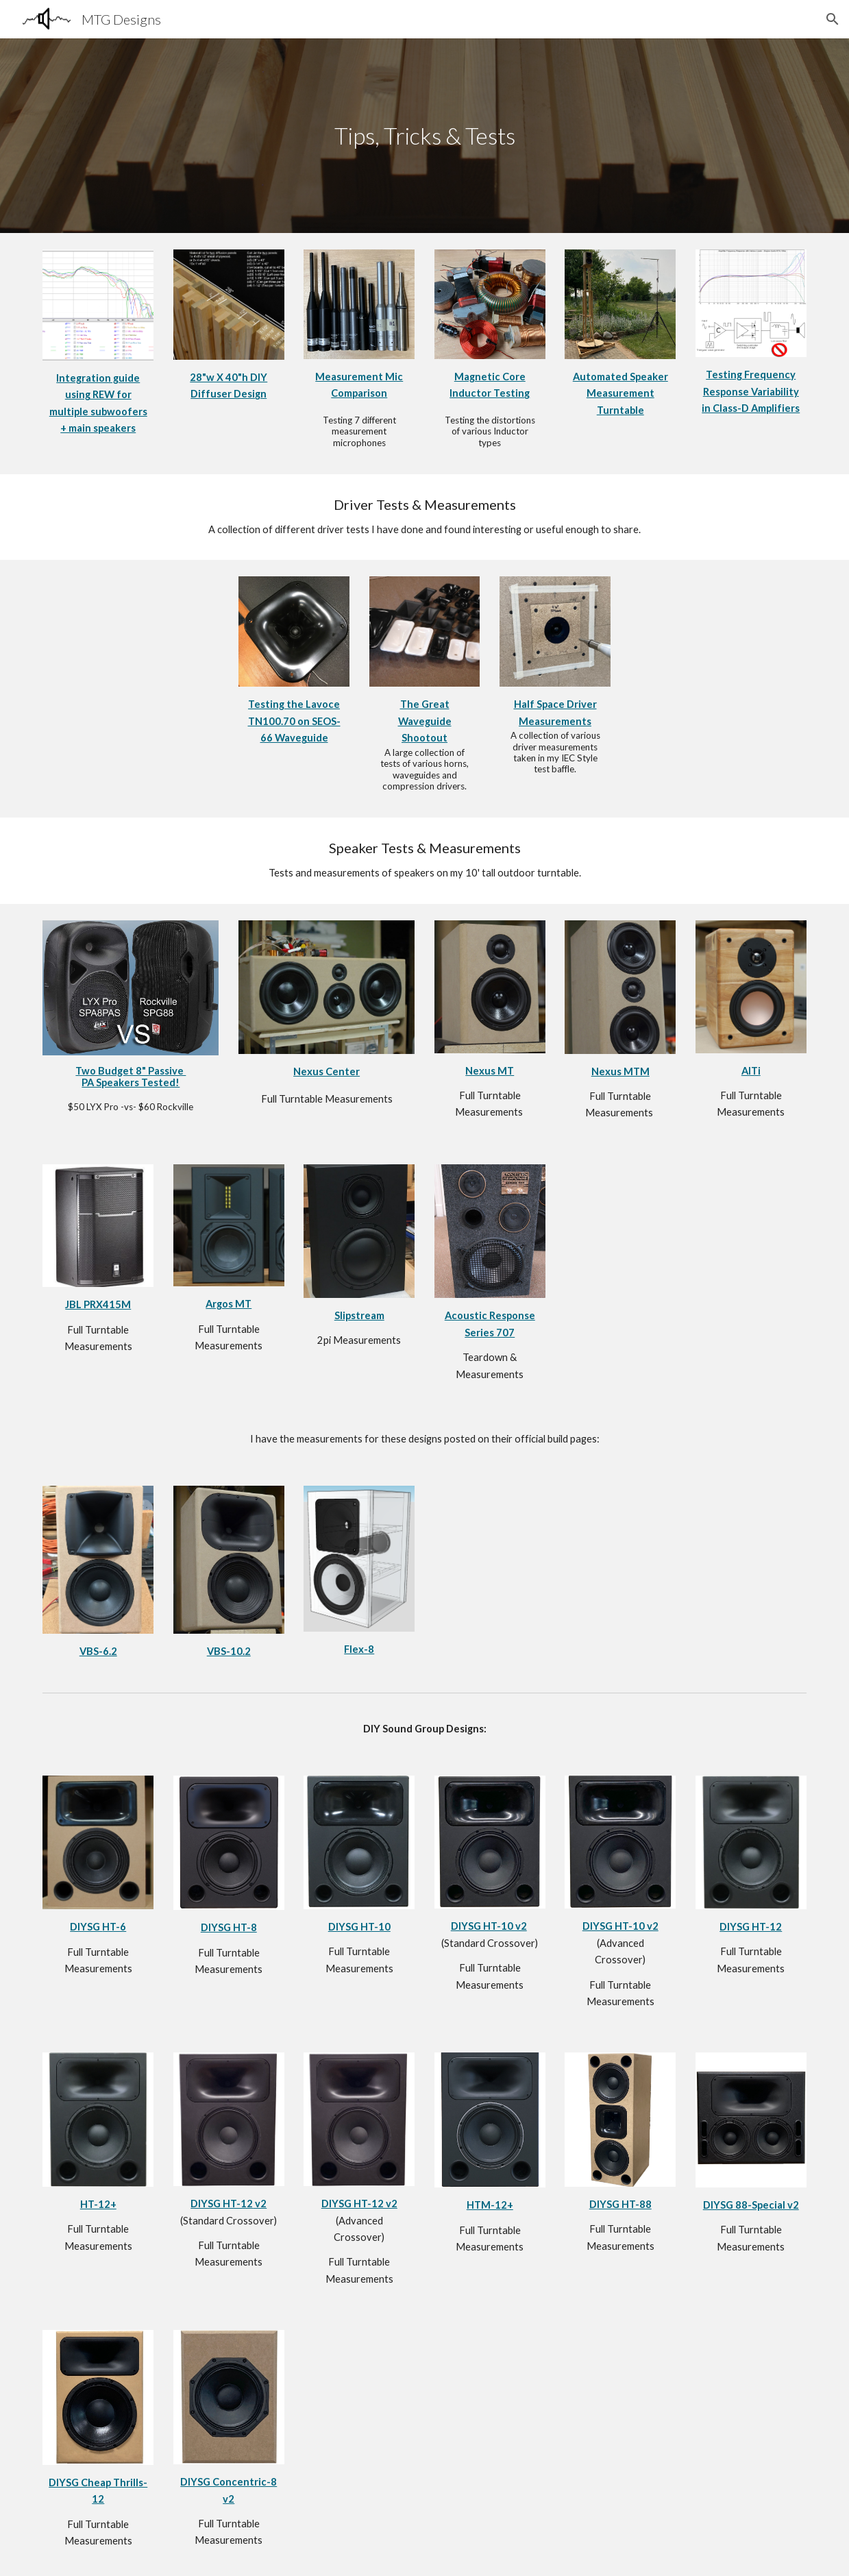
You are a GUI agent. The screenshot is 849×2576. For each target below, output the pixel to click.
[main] (424, 136)
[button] (832, 19)
